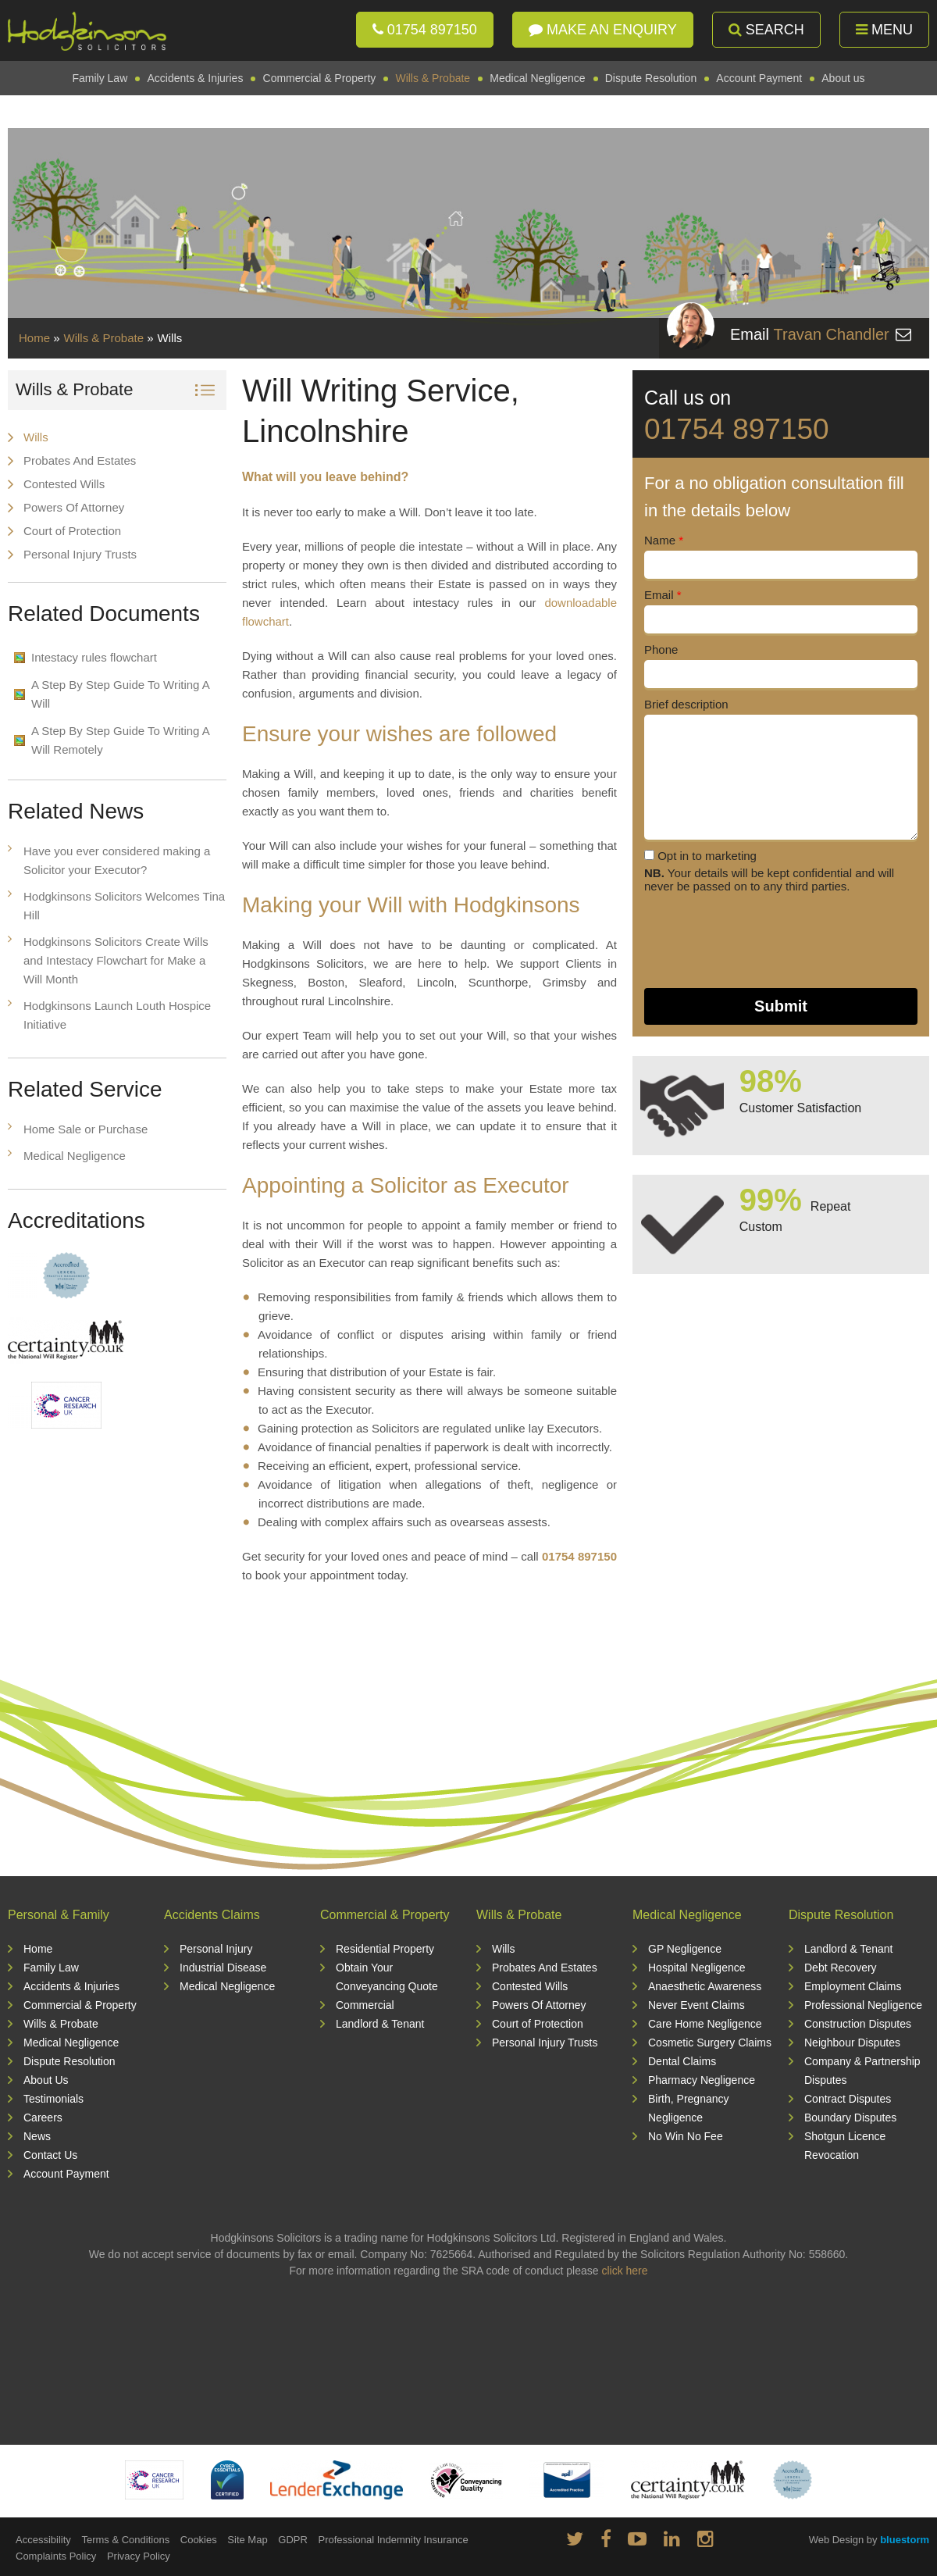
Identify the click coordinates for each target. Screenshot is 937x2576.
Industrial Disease (223, 1967)
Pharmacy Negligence (701, 2080)
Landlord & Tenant (380, 2024)
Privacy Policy (138, 2556)
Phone (661, 649)
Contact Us (50, 2155)
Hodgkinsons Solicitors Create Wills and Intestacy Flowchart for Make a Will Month (115, 960)
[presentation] (763, 940)
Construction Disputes (857, 2024)
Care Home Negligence (705, 2024)
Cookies (198, 2540)
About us (842, 78)
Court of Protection (72, 530)
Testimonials (53, 2099)
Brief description (686, 704)
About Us (46, 2080)
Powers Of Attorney (73, 507)
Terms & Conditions (125, 2540)
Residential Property (385, 1949)
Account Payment (759, 78)
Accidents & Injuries (195, 78)
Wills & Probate (432, 78)
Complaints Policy (56, 2556)
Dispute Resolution (651, 78)
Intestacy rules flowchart (94, 657)
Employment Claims (852, 1986)
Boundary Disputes (850, 2117)
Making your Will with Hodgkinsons (411, 905)
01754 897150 (424, 29)
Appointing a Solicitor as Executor (405, 1185)
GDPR (293, 2540)
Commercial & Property (319, 78)
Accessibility (43, 2540)
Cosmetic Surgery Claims (709, 2042)
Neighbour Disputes (852, 2042)
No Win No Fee (685, 2136)
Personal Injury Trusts (80, 554)
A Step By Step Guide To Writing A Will (120, 694)
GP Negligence (684, 1949)
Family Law (99, 78)
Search (766, 29)
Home (34, 337)
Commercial (365, 2005)
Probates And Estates (79, 460)
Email (663, 594)
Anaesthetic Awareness (704, 1986)
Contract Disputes (847, 2099)
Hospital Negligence (697, 1967)
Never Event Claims (696, 2005)
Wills (35, 437)
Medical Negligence (537, 78)
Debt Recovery (840, 1967)
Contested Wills (64, 484)
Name (663, 540)
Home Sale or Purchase (85, 1129)
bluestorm (904, 2540)
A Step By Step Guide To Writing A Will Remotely (120, 740)
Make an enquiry (603, 29)
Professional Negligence (863, 2005)
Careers (42, 2117)
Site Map (247, 2540)
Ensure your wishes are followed (399, 734)
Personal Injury (216, 1949)
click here (624, 2270)
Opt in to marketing (700, 855)
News (37, 2136)
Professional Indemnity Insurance (393, 2540)
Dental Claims (682, 2061)
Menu (884, 29)
